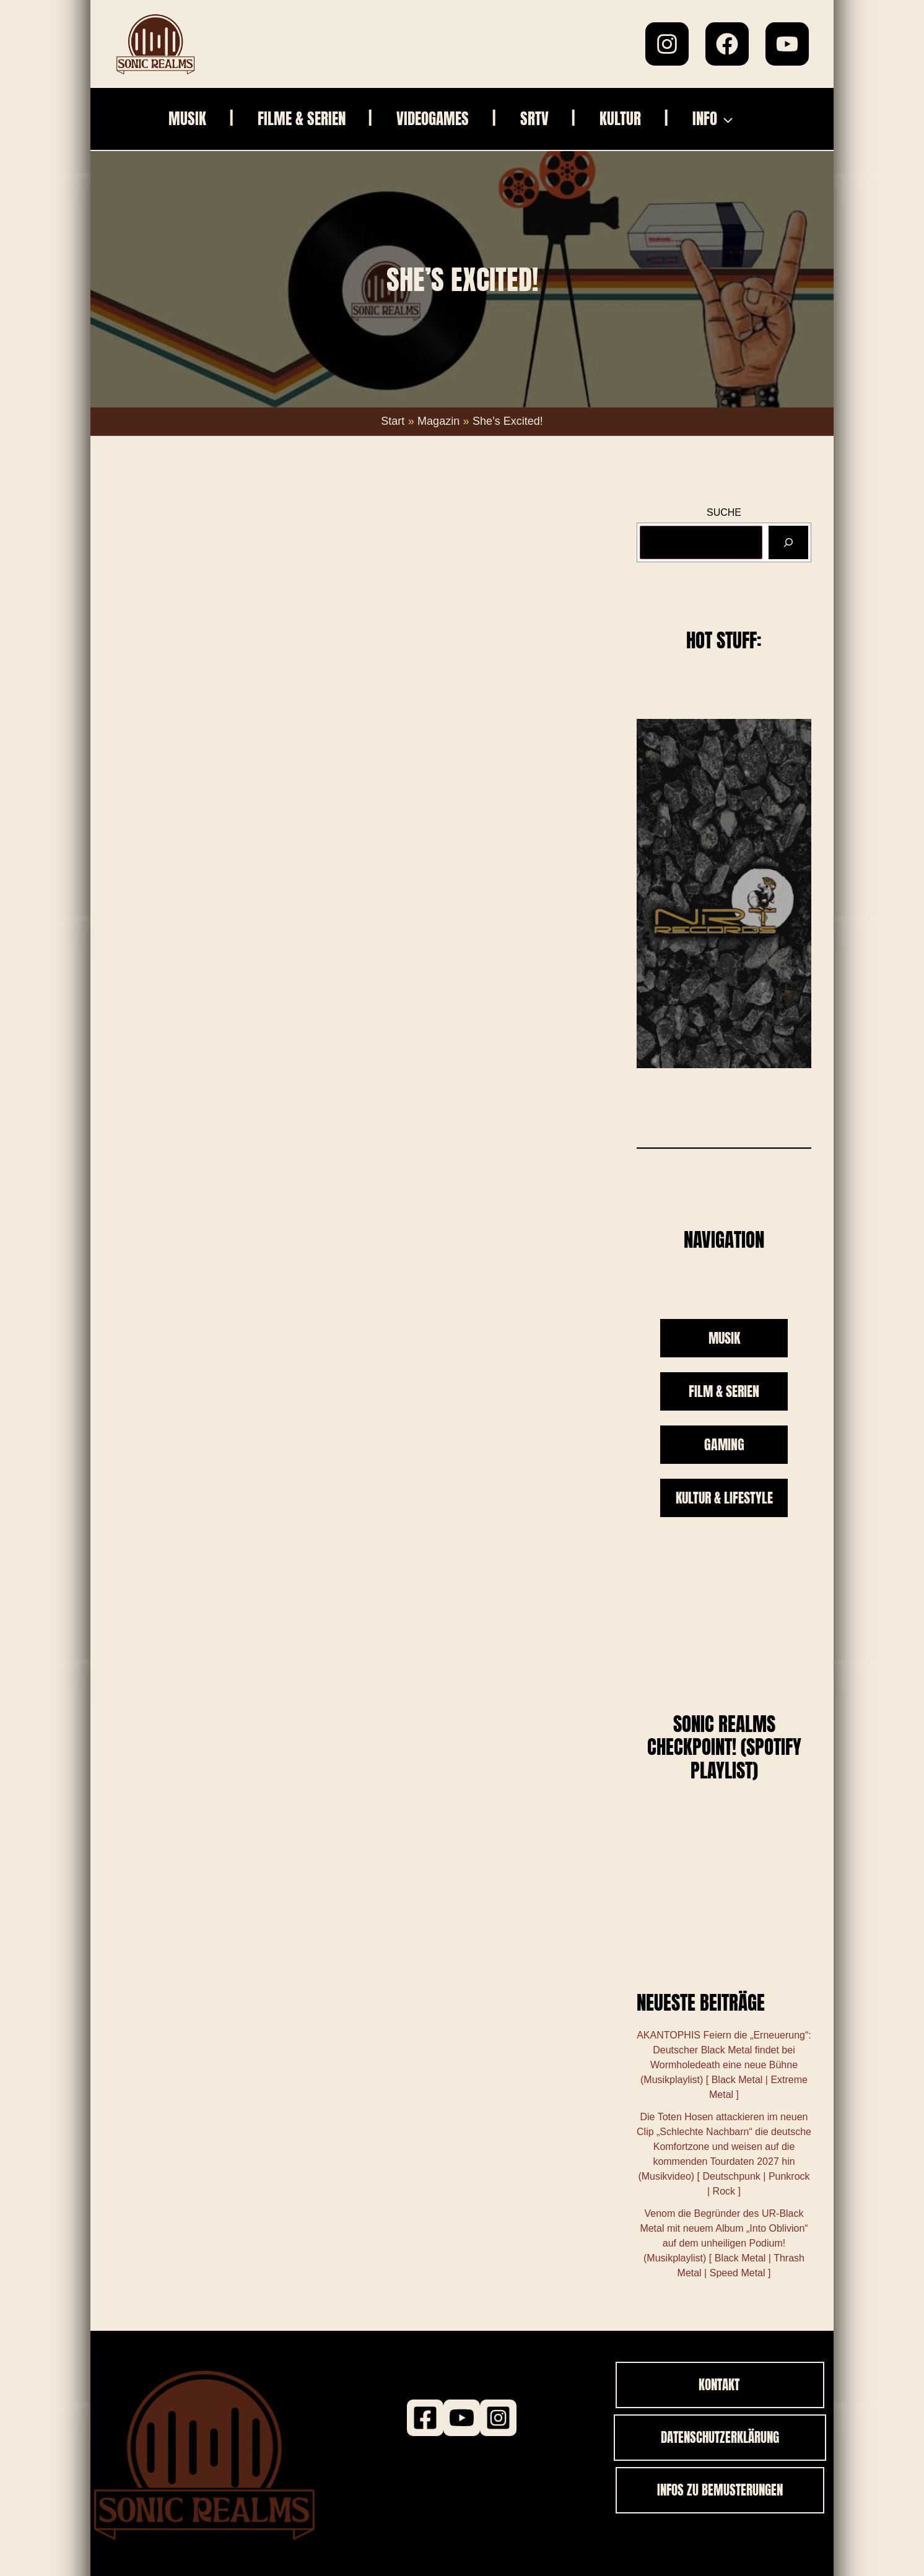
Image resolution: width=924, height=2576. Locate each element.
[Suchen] (788, 542)
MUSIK (724, 1338)
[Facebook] (727, 44)
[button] (740, 119)
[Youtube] (461, 2418)
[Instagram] (667, 44)
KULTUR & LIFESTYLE (724, 1497)
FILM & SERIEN (724, 1391)
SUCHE (724, 512)
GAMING (724, 1444)
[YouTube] (787, 44)
